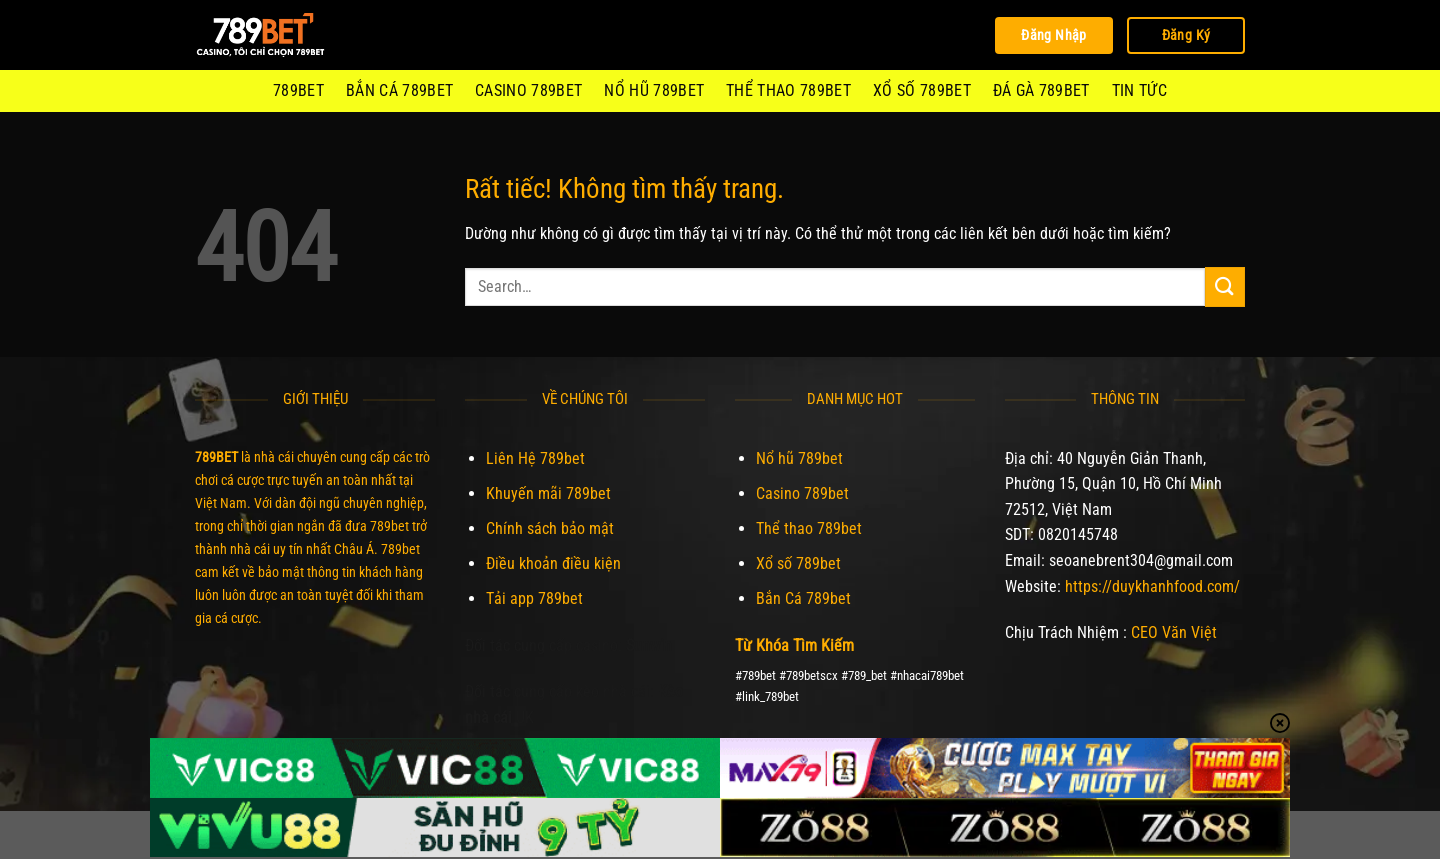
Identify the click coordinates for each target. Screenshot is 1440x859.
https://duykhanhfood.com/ (1152, 586)
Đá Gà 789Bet (1041, 90)
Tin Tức (1139, 90)
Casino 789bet (528, 90)
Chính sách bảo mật (550, 528)
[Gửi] (1225, 286)
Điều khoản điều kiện (553, 563)
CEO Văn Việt (1174, 632)
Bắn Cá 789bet (399, 90)
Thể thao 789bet (788, 90)
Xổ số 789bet (922, 90)
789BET (298, 90)
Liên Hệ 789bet (535, 458)
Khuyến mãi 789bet (548, 493)
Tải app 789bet (534, 598)
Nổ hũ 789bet (654, 90)
